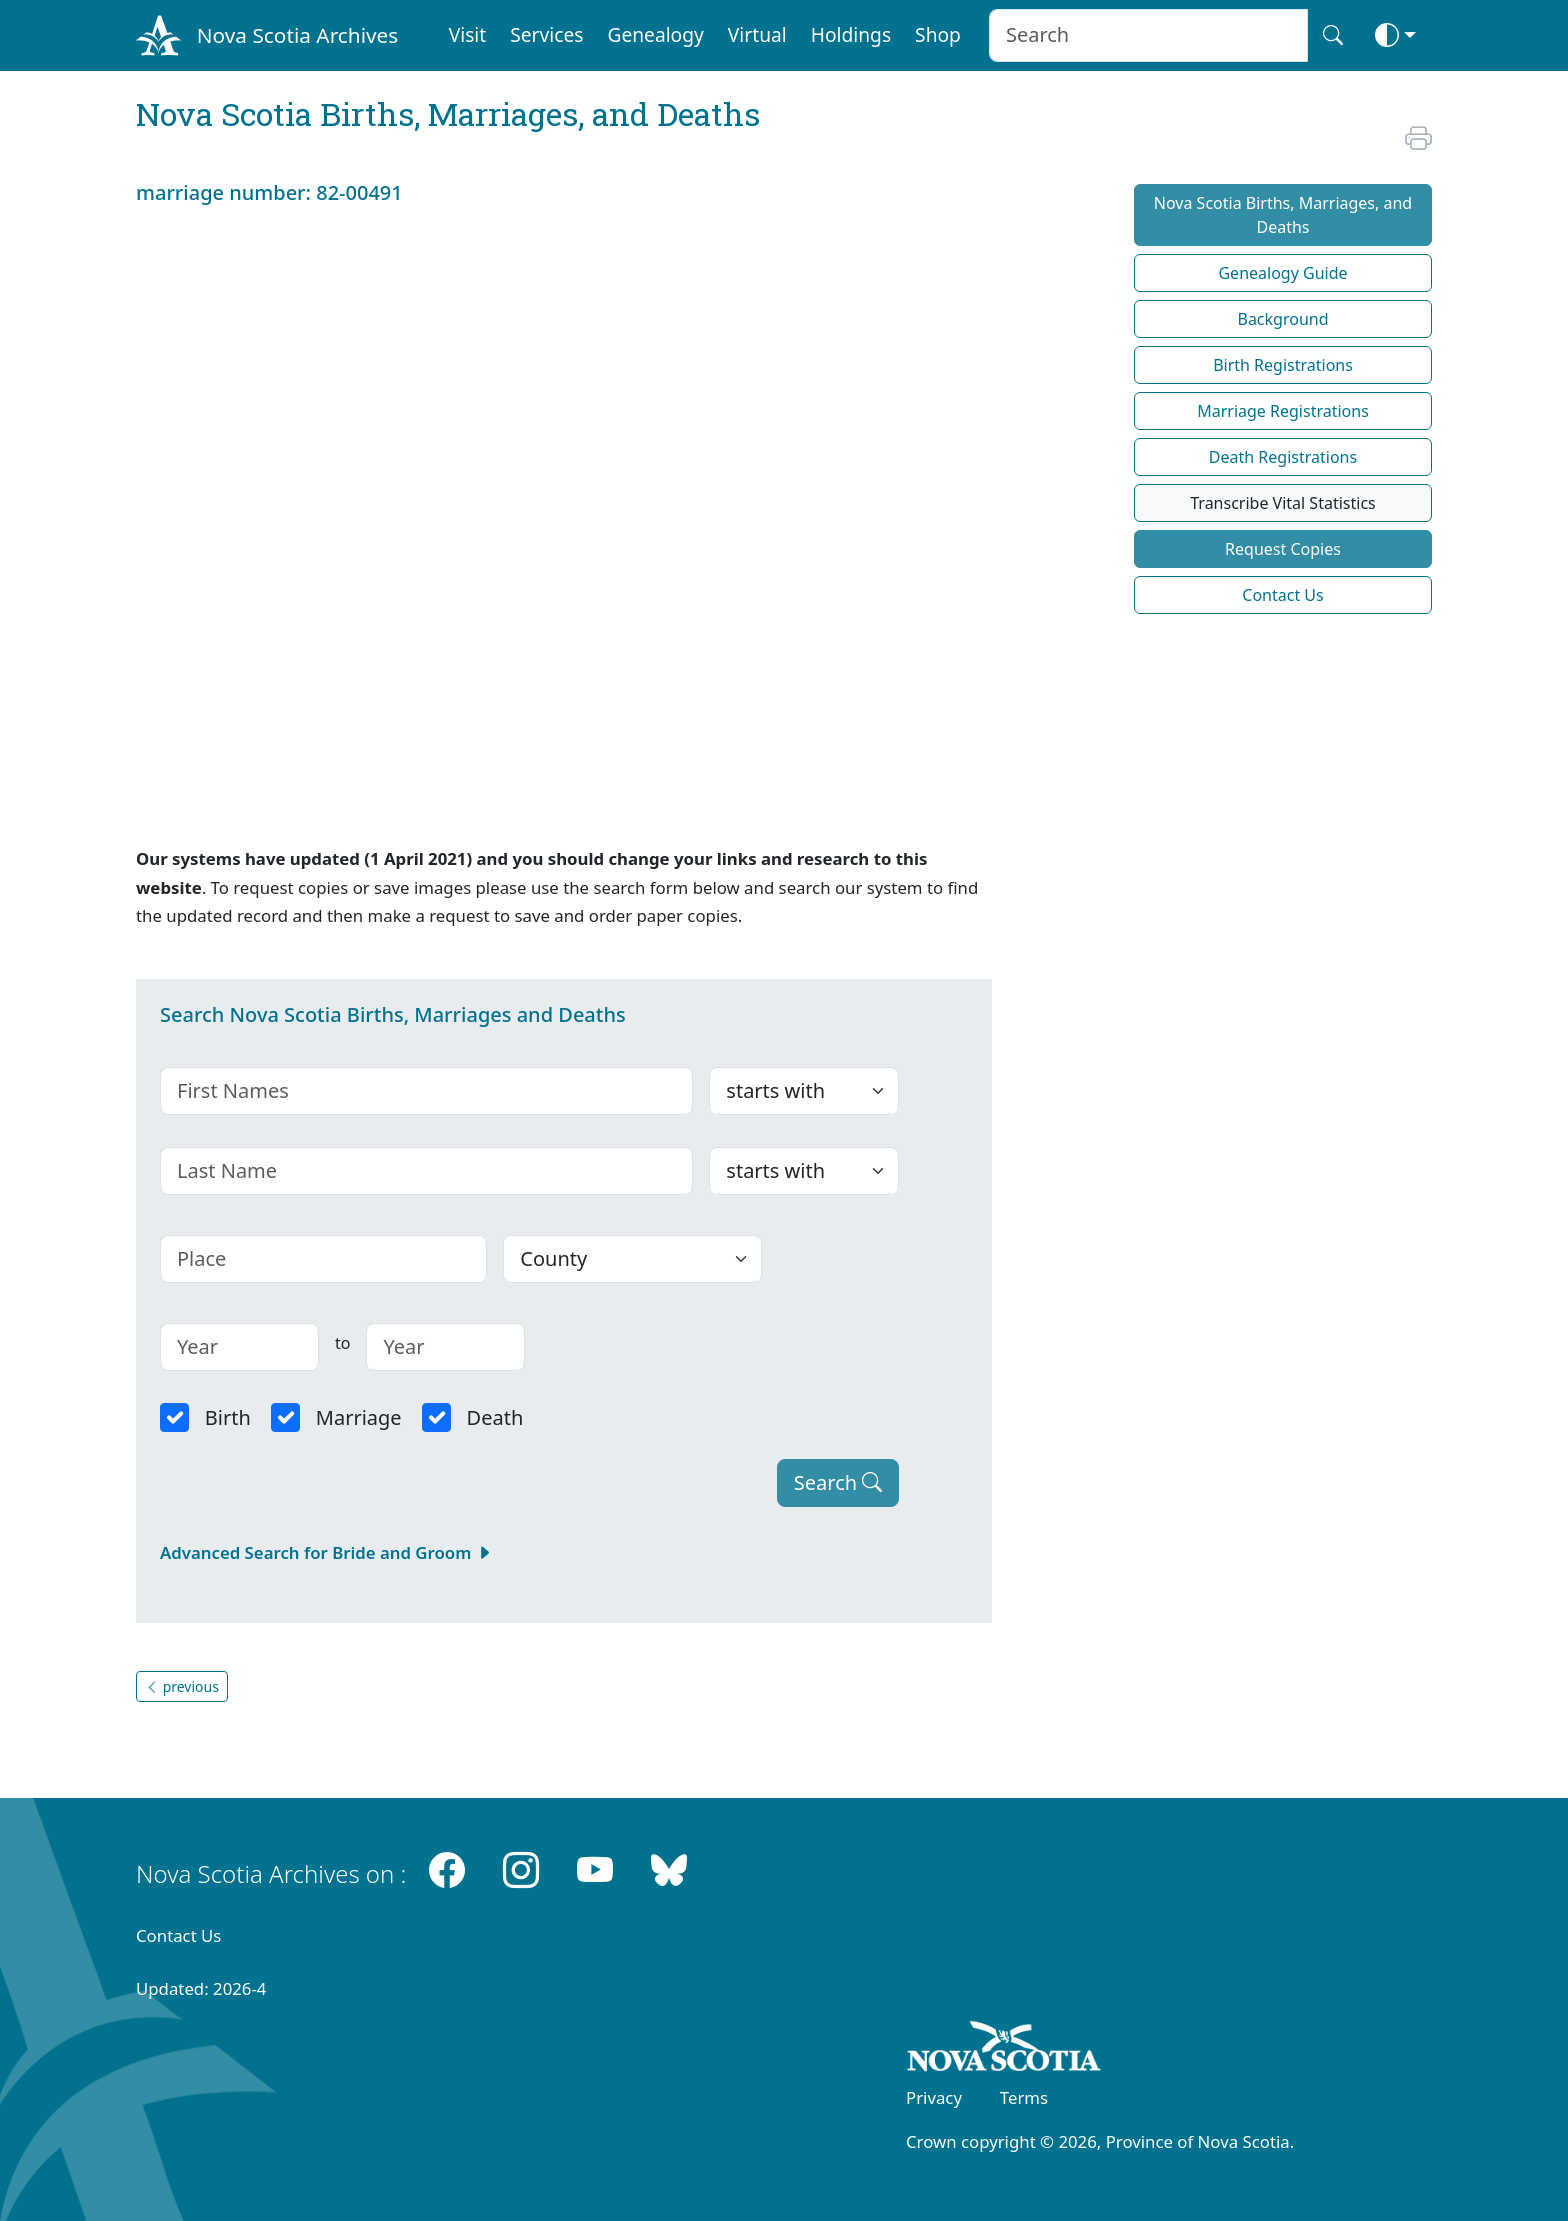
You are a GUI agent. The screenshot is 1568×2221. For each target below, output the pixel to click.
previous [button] (182, 1686)
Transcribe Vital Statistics (1282, 503)
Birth (228, 1417)
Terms (1024, 2097)
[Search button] (1333, 35)
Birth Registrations (1283, 365)
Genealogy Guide (1282, 273)
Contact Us (1282, 595)
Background (1282, 319)
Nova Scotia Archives (297, 35)
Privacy (934, 2097)
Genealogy (655, 34)
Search (838, 1482)
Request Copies (1283, 549)
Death (495, 1417)
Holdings (851, 34)
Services (546, 34)
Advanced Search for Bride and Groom (326, 1552)
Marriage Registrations (1283, 411)
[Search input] (1148, 35)
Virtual (757, 34)
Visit (468, 34)
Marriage (359, 1417)
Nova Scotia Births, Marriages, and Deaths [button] (1283, 215)
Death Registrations (1283, 457)
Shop (938, 34)
